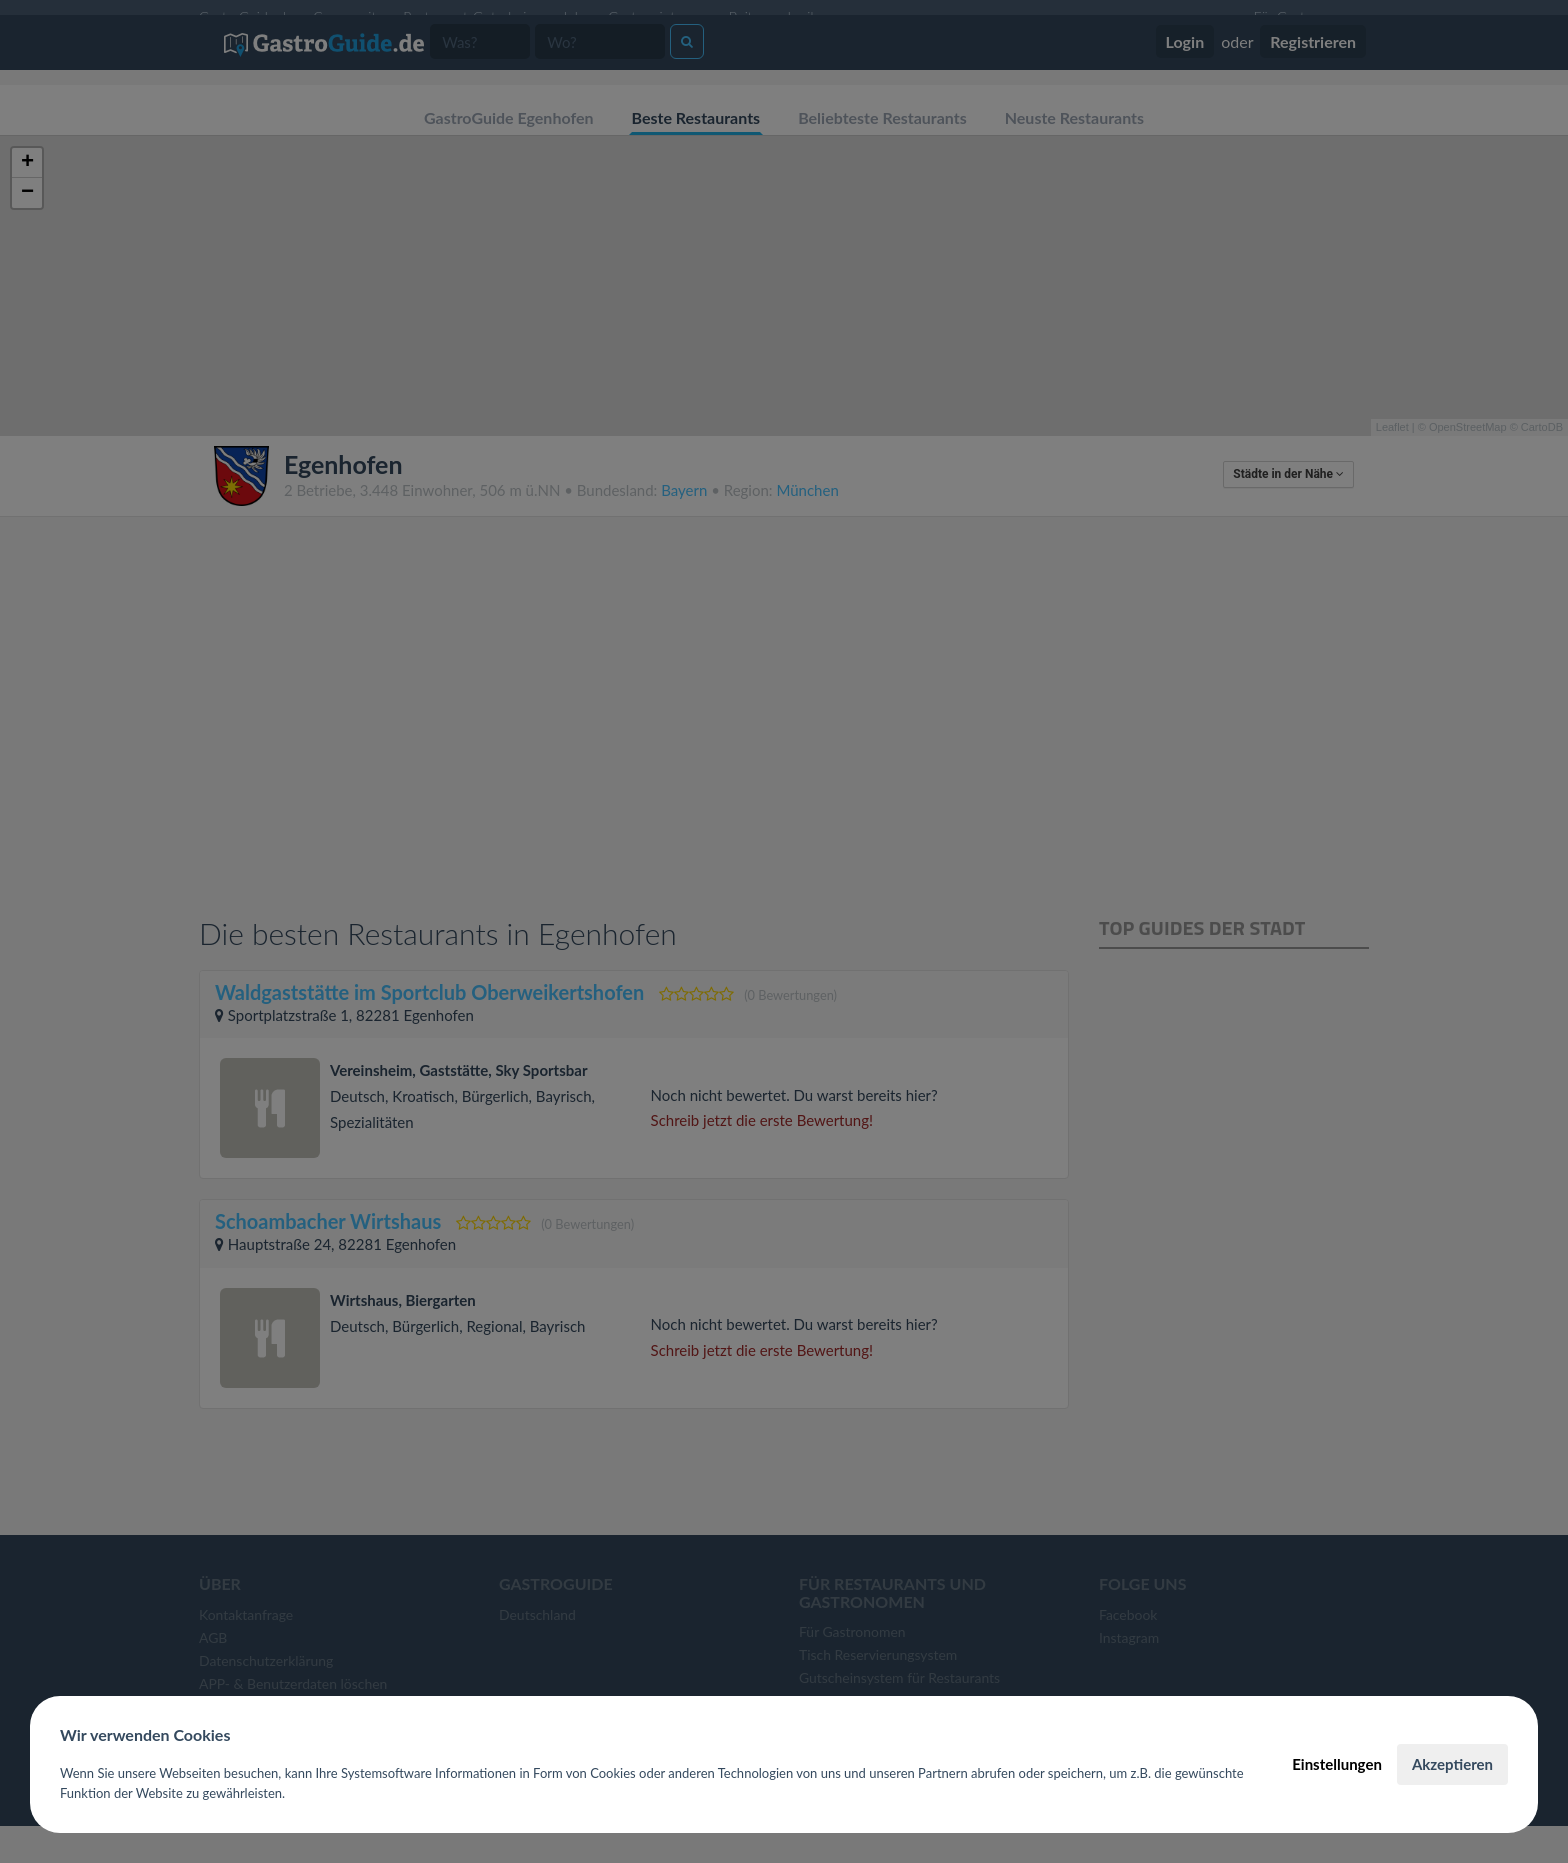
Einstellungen (1337, 1764)
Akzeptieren (1452, 1764)
